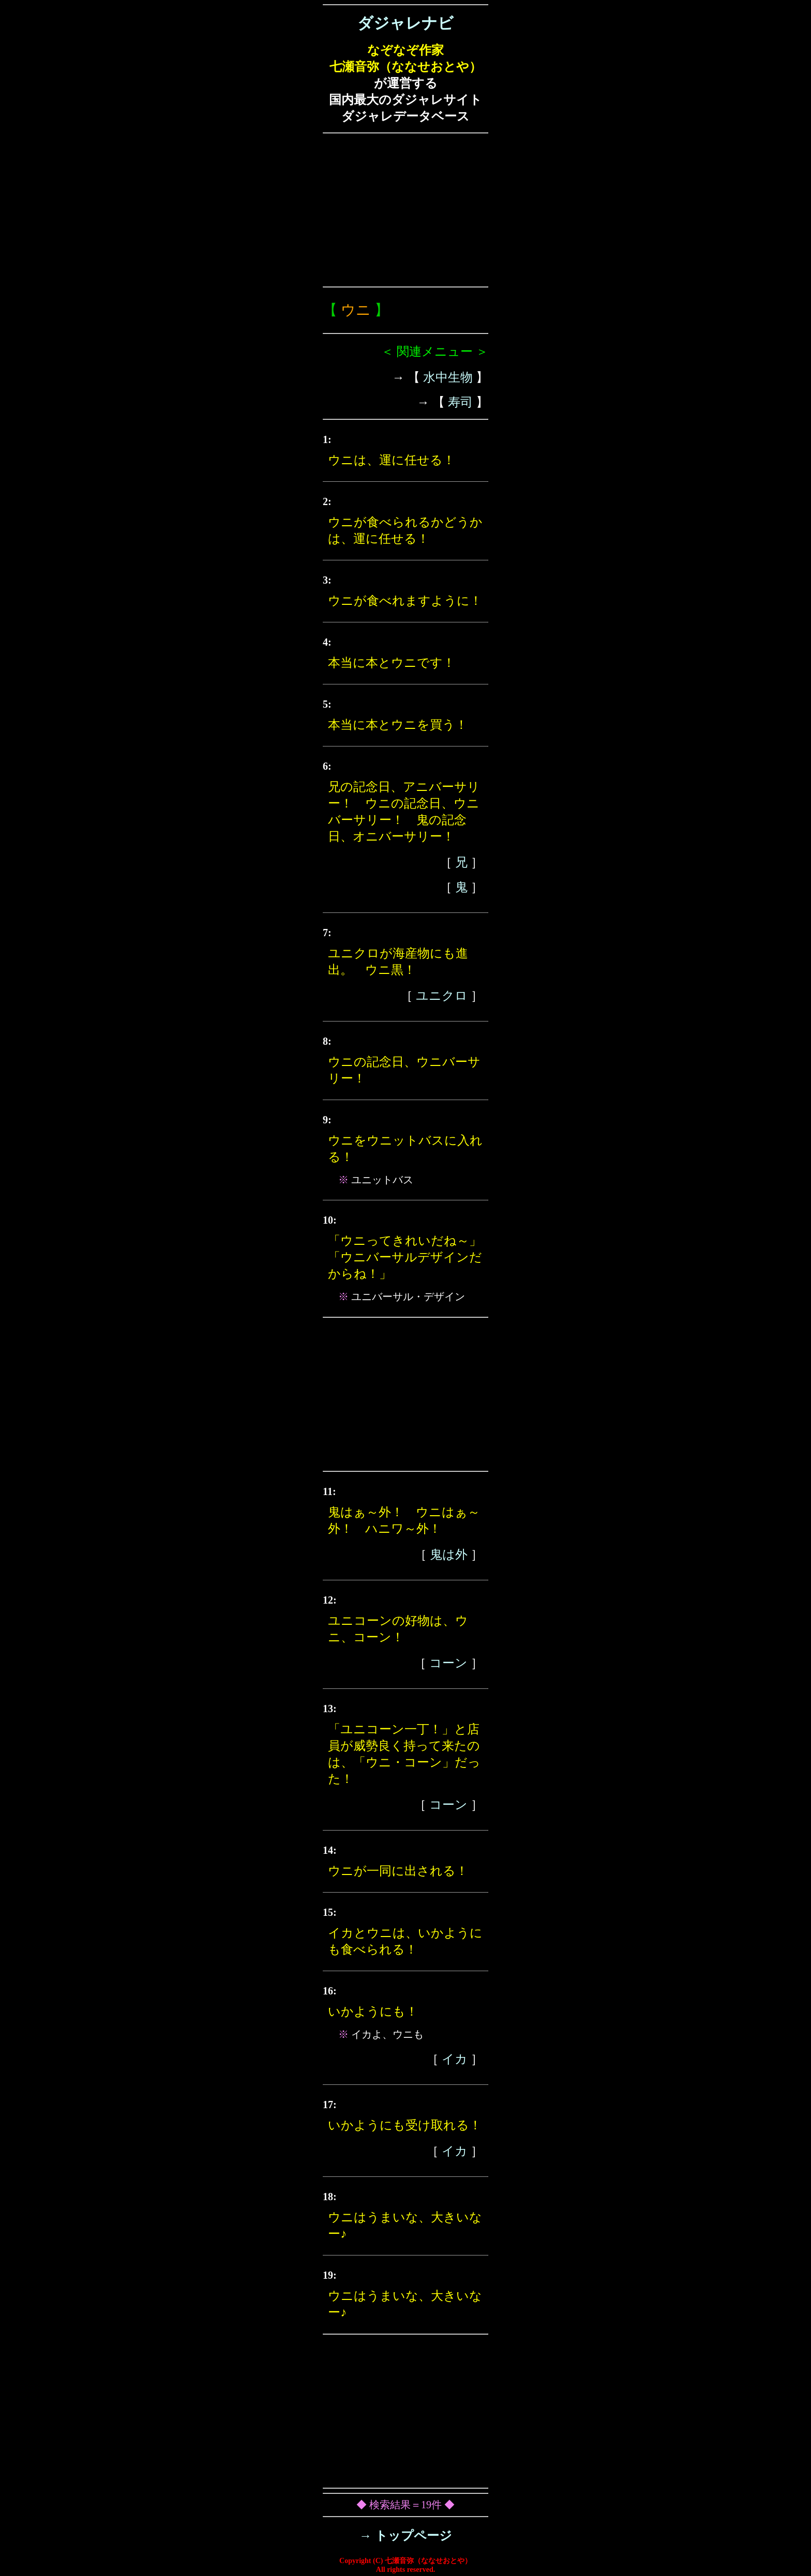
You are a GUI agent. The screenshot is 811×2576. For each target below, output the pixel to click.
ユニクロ (442, 995)
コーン (448, 1663)
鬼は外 (449, 1554)
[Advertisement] (405, 210)
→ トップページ (405, 2535)
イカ (455, 2059)
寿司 (460, 402)
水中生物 (448, 377)
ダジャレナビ (405, 23)
